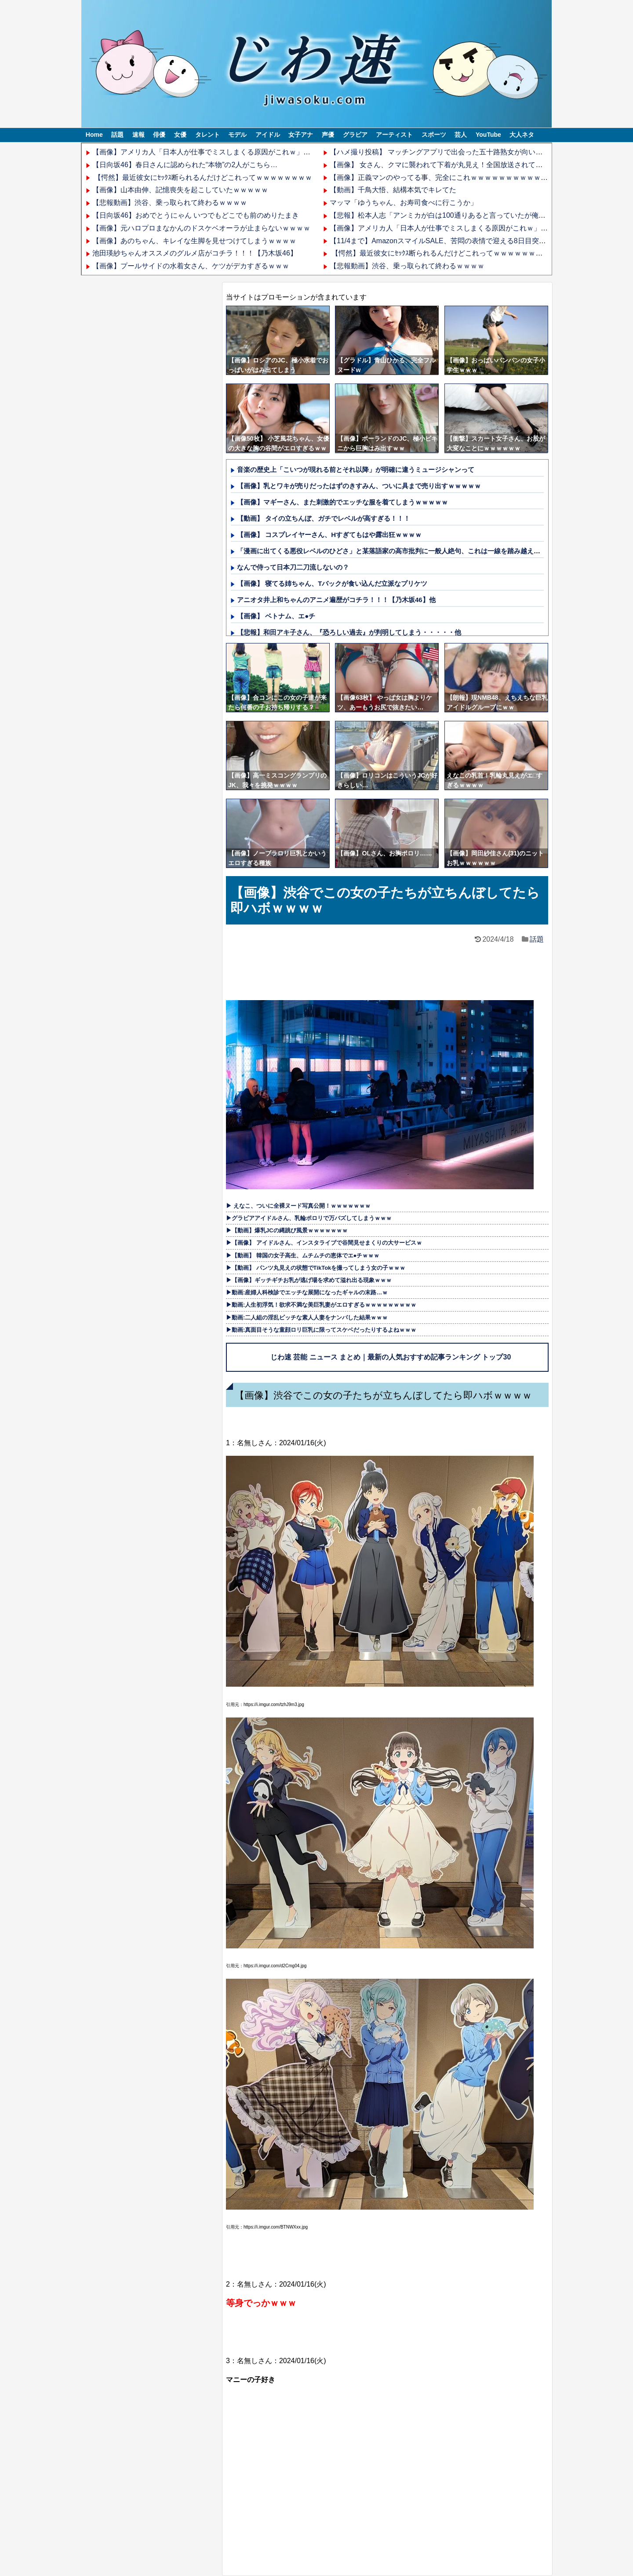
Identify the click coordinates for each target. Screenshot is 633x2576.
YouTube (488, 134)
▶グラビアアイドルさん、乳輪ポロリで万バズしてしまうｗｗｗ (309, 1218)
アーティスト (394, 134)
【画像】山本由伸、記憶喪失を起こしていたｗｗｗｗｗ (180, 190)
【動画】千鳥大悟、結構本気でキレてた (393, 190)
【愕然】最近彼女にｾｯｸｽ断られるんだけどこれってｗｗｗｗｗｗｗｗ (202, 177)
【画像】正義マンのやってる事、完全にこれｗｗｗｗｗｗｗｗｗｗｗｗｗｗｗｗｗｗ (463, 177)
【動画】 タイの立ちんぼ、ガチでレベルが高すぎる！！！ (323, 518)
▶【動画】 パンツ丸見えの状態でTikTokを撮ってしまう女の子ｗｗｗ (315, 1267)
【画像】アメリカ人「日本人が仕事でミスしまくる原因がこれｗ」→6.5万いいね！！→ (230, 152)
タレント (207, 134)
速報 (138, 134)
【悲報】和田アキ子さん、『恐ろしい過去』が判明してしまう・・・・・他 (349, 632)
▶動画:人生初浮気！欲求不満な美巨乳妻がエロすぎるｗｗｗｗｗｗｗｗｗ (321, 1304)
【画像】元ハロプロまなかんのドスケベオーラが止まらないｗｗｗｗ (201, 228)
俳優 (159, 134)
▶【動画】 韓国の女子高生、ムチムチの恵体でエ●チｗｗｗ (302, 1255)
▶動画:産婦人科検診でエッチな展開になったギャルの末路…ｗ (307, 1292)
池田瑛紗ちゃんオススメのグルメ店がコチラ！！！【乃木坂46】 (194, 253)
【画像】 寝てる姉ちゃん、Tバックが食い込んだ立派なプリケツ (332, 583)
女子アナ (300, 134)
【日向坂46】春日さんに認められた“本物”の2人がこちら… (184, 164)
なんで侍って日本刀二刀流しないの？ (293, 567)
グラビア (355, 134)
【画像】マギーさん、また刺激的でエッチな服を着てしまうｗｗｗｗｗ (342, 502)
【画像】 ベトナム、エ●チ (276, 616)
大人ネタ (521, 134)
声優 (328, 134)
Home (94, 134)
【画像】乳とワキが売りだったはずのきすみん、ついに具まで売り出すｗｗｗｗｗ (359, 486)
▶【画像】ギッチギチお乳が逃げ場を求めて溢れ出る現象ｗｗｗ (309, 1280)
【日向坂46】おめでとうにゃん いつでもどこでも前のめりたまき (195, 215)
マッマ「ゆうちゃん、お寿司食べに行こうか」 (403, 202)
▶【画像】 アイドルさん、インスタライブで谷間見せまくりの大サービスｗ (324, 1242)
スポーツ (434, 134)
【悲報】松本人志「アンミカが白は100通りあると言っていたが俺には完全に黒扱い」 (466, 215)
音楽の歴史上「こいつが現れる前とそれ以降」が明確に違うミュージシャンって (355, 469)
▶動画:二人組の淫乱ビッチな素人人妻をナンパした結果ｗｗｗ (307, 1317)
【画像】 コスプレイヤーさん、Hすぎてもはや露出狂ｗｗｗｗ (329, 534)
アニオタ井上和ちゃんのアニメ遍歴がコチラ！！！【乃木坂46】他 (336, 599)
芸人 (461, 134)
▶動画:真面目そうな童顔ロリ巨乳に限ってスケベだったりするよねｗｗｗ (321, 1329)
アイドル (267, 134)
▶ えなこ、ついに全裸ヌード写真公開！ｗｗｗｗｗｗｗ (298, 1205)
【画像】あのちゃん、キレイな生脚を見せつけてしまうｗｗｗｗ (194, 241)
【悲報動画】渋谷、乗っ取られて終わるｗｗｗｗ (169, 202)
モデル (237, 134)
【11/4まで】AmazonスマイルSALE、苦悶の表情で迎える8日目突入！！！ (448, 241)
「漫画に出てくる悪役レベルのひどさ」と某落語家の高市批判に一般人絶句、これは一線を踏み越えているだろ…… (408, 551)
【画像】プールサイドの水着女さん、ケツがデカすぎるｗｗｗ (190, 266)
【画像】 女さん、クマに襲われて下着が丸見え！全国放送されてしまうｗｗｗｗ (457, 164)
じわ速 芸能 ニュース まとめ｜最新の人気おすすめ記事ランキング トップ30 (390, 1357)
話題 (117, 134)
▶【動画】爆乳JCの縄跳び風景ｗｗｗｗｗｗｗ (287, 1230)
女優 (180, 134)
